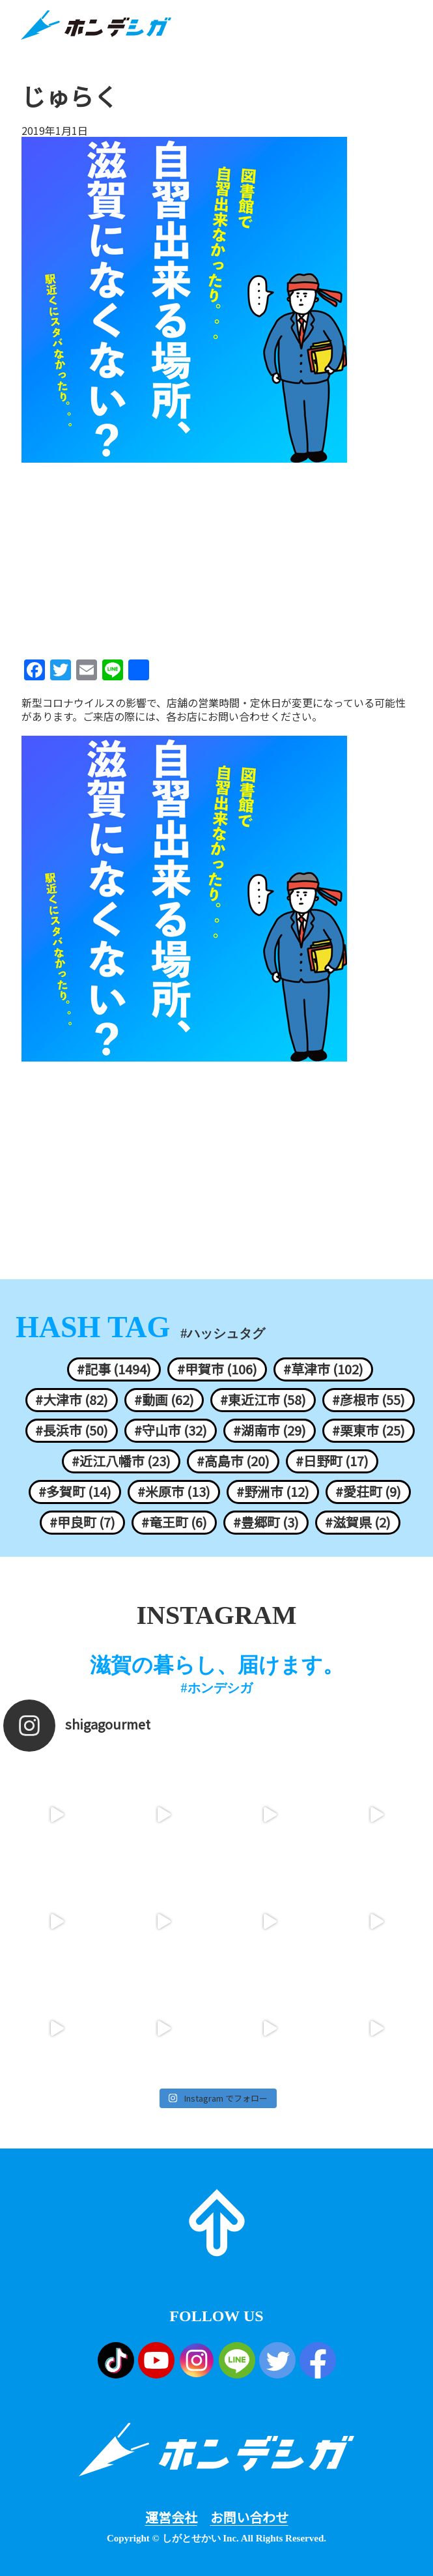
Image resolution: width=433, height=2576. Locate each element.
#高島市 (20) (233, 1461)
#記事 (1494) (114, 1369)
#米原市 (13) (173, 1491)
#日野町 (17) (332, 1461)
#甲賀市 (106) (217, 1369)
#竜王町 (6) (174, 1522)
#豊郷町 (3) (266, 1522)
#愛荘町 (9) (368, 1491)
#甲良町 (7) (82, 1522)
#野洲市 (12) (272, 1491)
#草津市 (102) (323, 1369)
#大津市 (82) (71, 1399)
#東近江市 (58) (263, 1399)
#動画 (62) (164, 1399)
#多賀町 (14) (74, 1491)
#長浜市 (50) (71, 1430)
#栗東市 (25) (368, 1430)
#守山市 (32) (170, 1430)
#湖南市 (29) (269, 1430)
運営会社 (171, 2517)
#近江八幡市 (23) (121, 1461)
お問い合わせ (249, 2517)
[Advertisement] (216, 556)
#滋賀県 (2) (358, 1522)
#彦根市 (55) (368, 1399)
